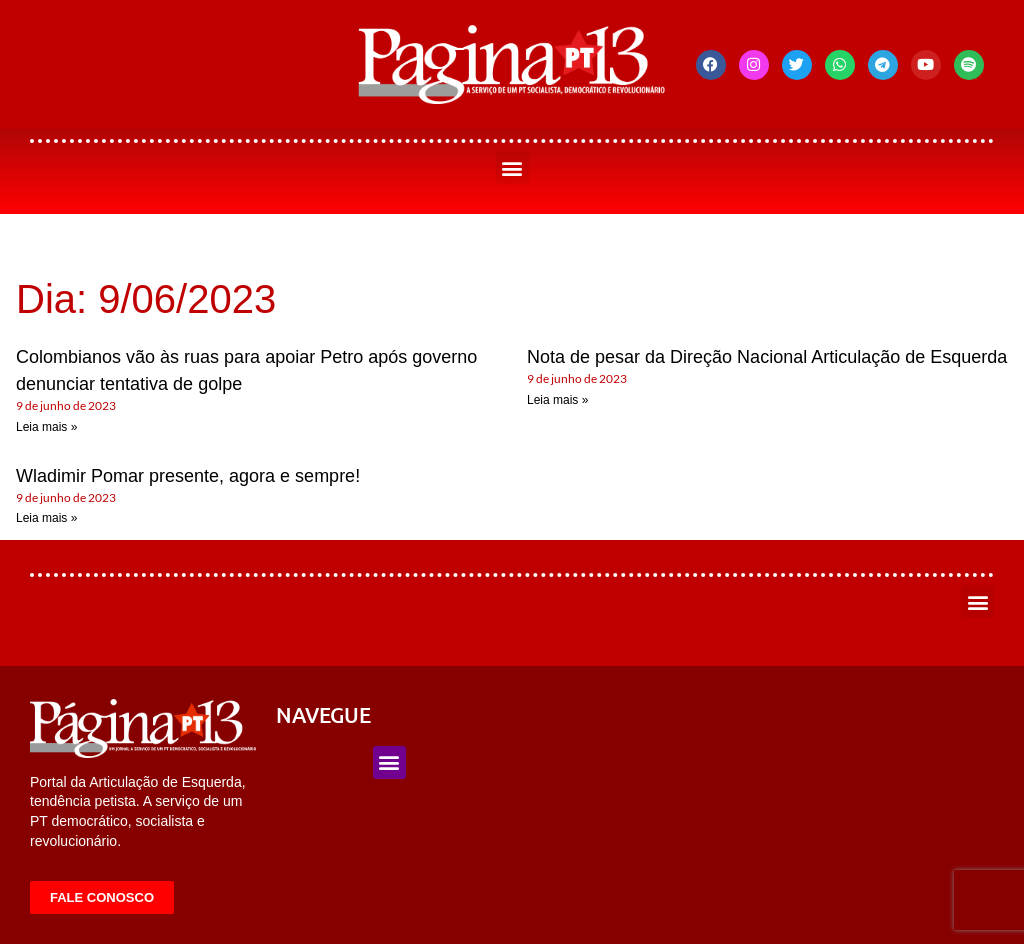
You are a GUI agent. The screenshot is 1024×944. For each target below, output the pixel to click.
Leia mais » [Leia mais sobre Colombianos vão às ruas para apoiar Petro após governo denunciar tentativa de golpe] (46, 427)
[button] (512, 167)
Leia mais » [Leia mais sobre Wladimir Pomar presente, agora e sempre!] (46, 518)
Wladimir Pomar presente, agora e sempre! (188, 476)
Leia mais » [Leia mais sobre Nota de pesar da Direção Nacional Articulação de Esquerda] (557, 400)
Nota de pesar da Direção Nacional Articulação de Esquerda (767, 357)
